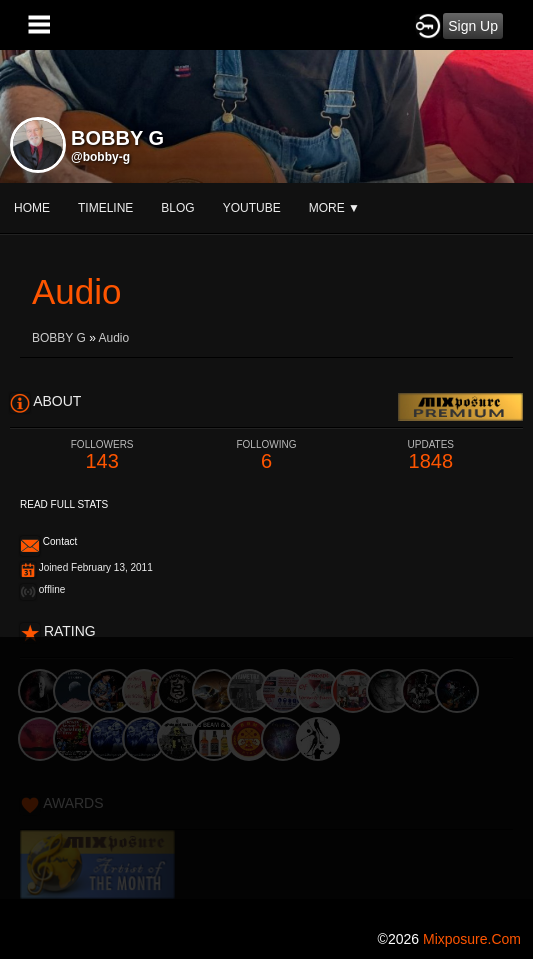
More (334, 208)
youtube (252, 208)
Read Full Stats (64, 504)
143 (102, 455)
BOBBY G (59, 338)
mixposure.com (472, 939)
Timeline (105, 208)
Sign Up (473, 26)
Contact (60, 541)
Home (32, 208)
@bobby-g (100, 157)
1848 (431, 455)
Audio (114, 338)
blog (177, 208)
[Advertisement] (266, 777)
